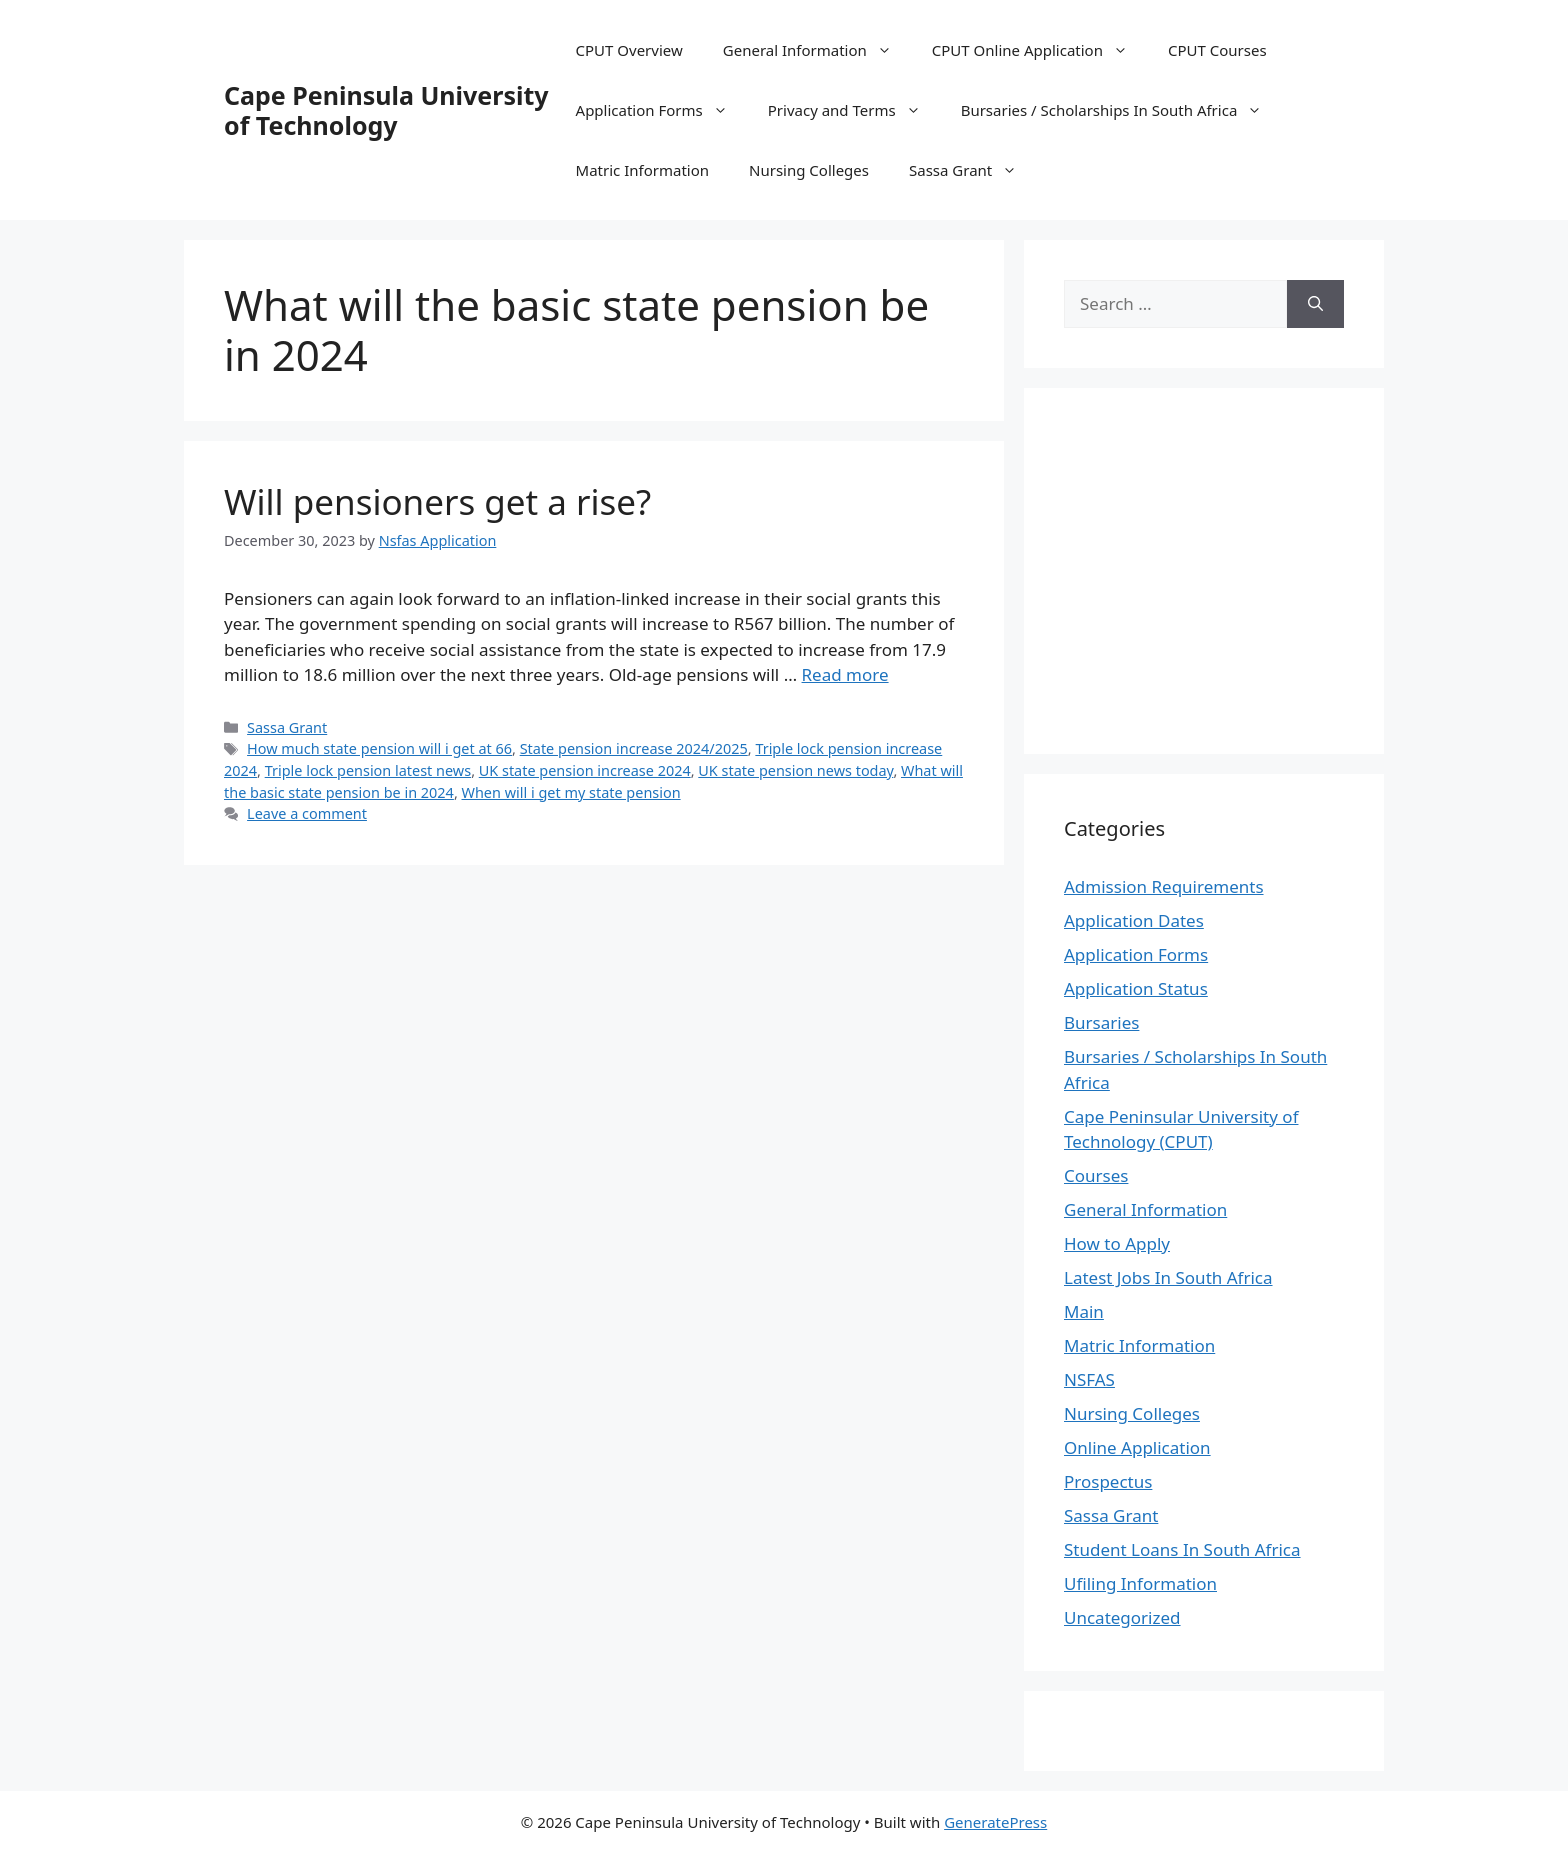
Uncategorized (1122, 1617)
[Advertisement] (1232, 568)
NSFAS (1089, 1379)
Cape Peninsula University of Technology (386, 110)
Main (1084, 1311)
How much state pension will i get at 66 (379, 748)
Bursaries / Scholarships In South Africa (1122, 110)
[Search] (1315, 304)
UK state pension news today (795, 770)
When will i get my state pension (571, 792)
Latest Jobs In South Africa (1168, 1277)
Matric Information (642, 170)
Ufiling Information (1140, 1583)
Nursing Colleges (809, 170)
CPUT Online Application (1040, 50)
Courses (1096, 1175)
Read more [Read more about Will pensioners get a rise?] (845, 674)
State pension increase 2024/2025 (634, 748)
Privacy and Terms (854, 110)
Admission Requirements (1164, 886)
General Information (817, 50)
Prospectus (1108, 1481)
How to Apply (1117, 1243)
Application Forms (662, 110)
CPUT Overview (629, 50)
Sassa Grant (973, 170)
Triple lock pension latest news (368, 770)
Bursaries (1101, 1022)
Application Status (1136, 988)
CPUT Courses (1217, 50)
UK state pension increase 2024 (585, 770)
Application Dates (1134, 920)
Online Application (1137, 1447)
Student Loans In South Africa (1182, 1549)
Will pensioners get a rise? (437, 501)
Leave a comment (307, 813)
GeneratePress (995, 1822)
